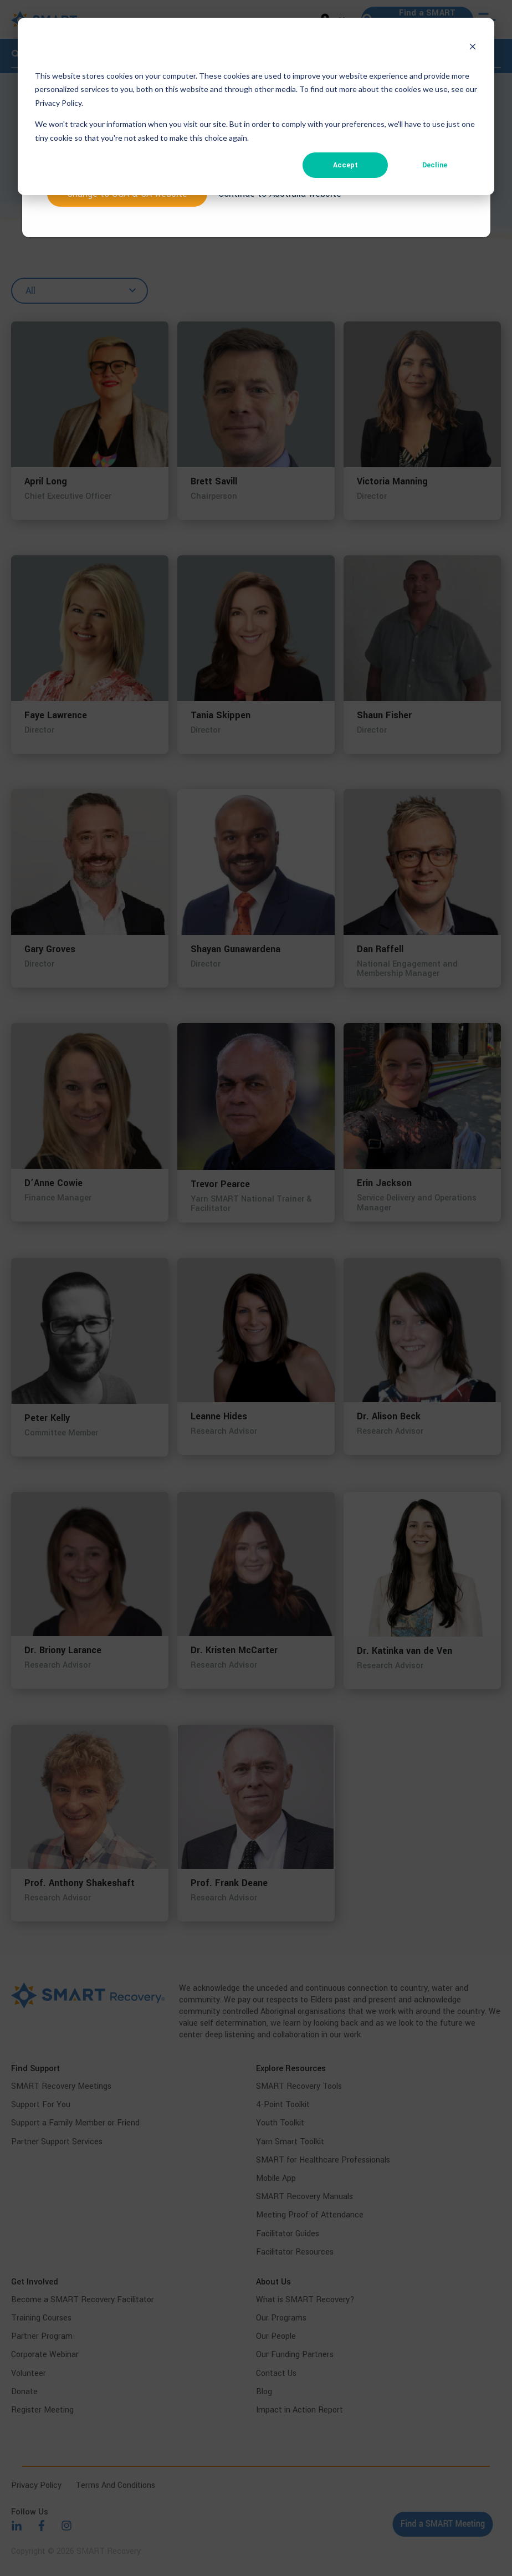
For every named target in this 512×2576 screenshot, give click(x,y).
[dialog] (256, 106)
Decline (434, 165)
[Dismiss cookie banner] (472, 48)
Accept (345, 165)
